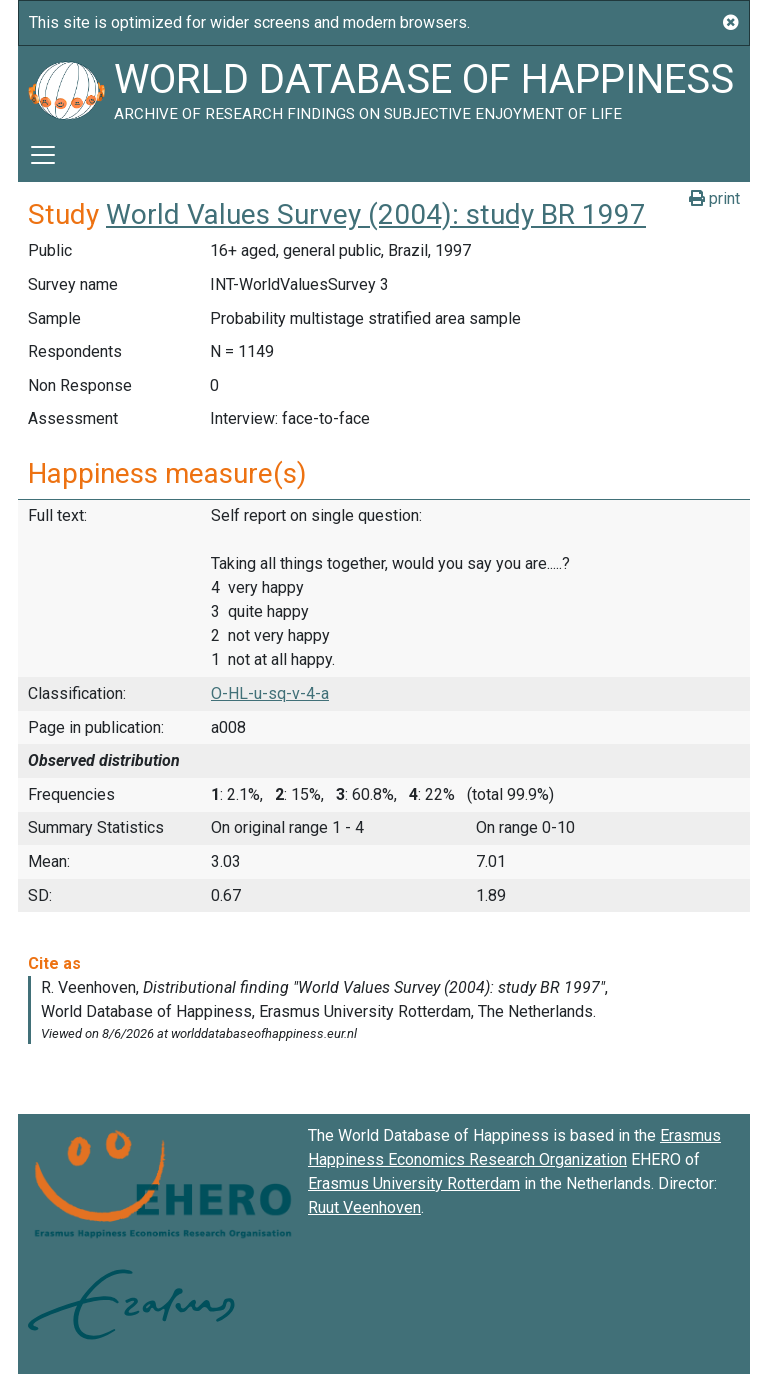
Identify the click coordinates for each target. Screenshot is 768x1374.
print (714, 198)
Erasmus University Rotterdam (414, 1183)
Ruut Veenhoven (364, 1207)
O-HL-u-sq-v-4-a (270, 693)
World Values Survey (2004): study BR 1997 (376, 214)
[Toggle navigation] (43, 155)
